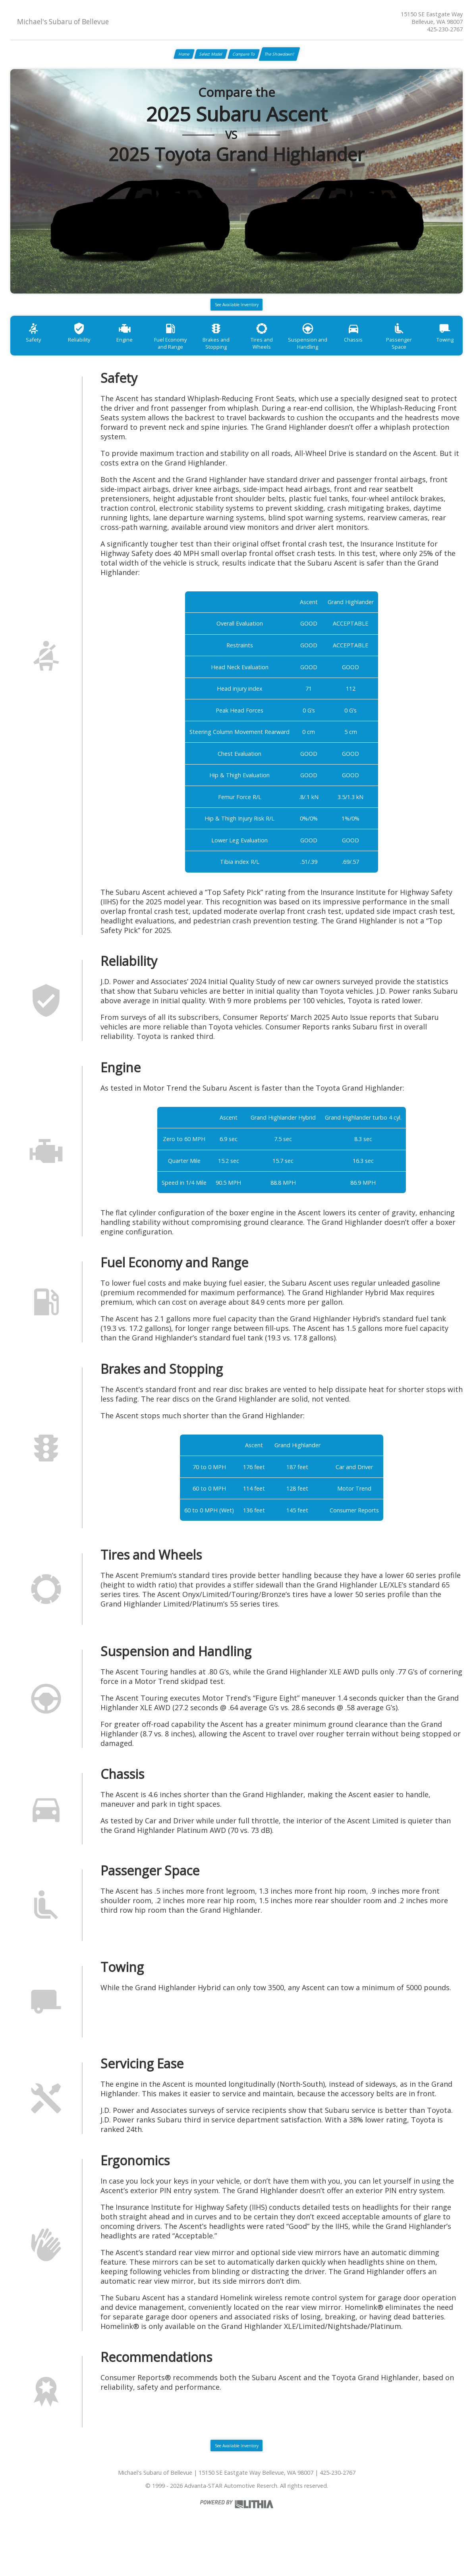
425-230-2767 (445, 29)
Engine (139, 355)
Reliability (87, 355)
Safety (36, 355)
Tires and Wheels (293, 355)
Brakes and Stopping (242, 358)
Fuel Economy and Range (190, 358)
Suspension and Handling (344, 358)
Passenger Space (447, 355)
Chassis (396, 355)
